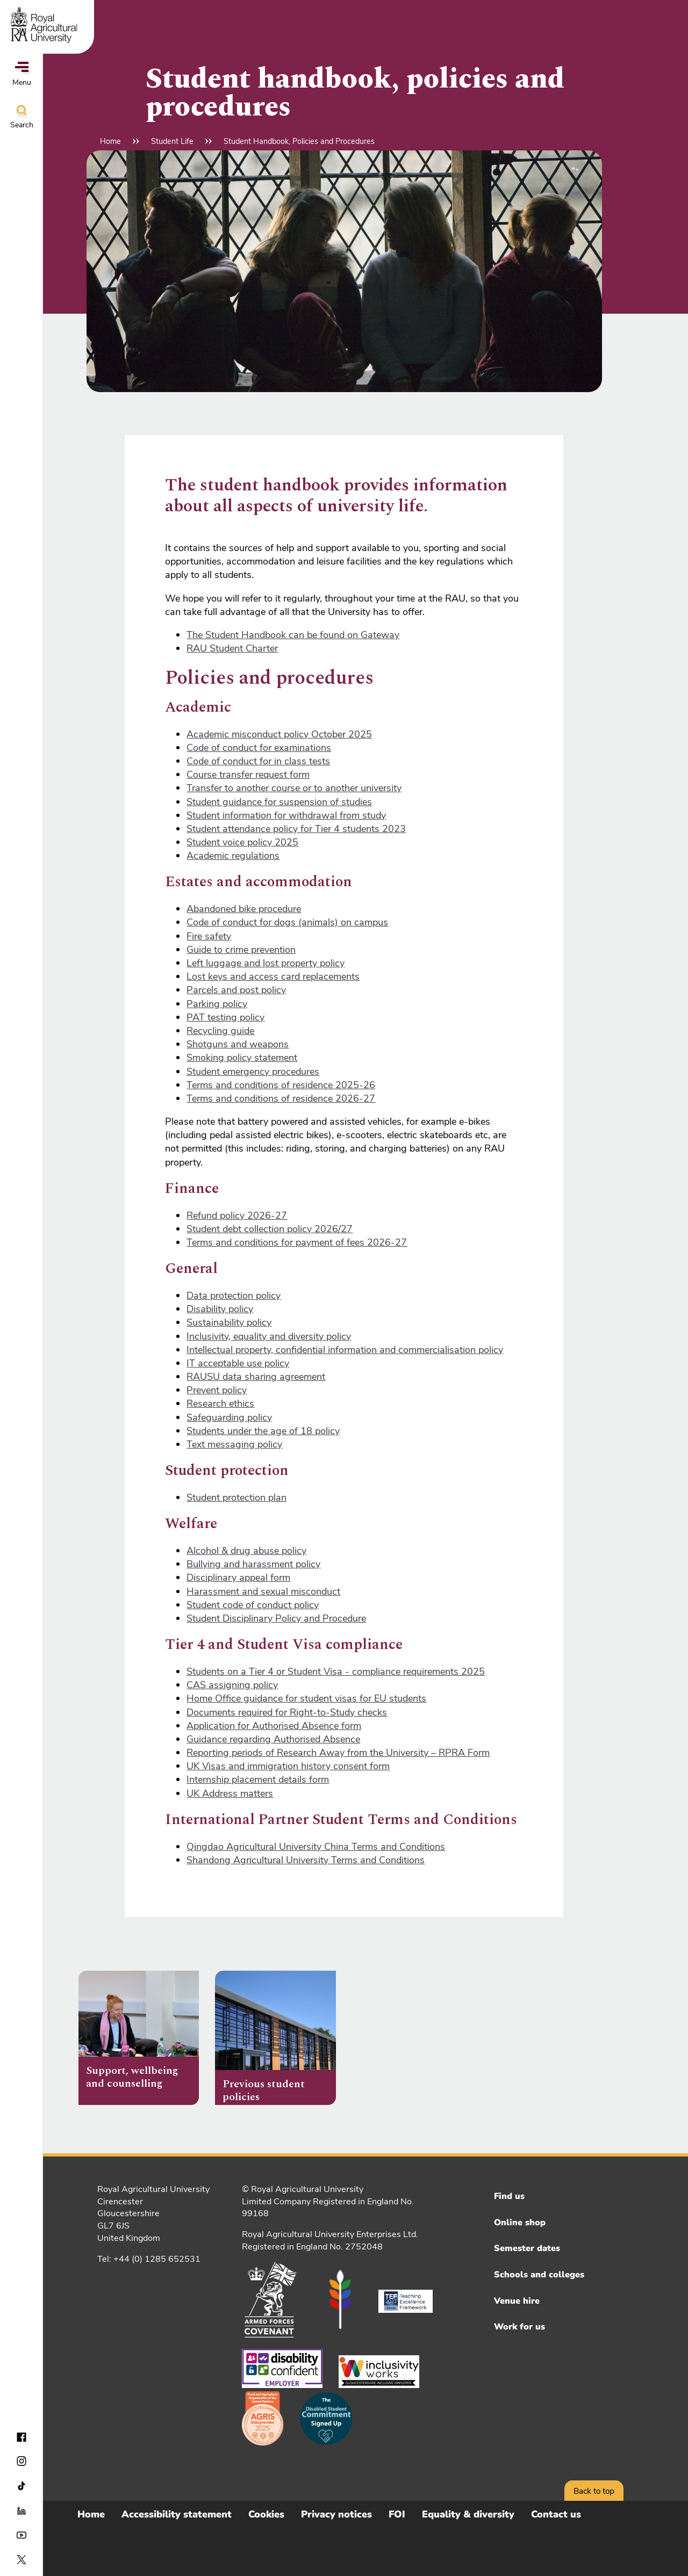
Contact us (556, 2514)
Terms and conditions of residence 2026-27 (281, 1098)
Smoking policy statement (242, 1057)
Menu (21, 75)
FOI (397, 2514)
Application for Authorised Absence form (274, 1725)
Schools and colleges (539, 2275)
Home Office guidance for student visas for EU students (306, 1698)
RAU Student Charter (232, 648)
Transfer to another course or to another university (294, 788)
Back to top (594, 2491)
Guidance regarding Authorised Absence (273, 1739)
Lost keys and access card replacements (273, 976)
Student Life (172, 141)
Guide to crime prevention (241, 949)
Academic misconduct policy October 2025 (279, 734)
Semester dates (527, 2248)
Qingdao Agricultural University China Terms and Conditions (316, 1846)
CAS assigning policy (232, 1684)
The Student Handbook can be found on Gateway (293, 634)
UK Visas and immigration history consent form (288, 1766)
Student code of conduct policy (253, 1604)
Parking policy (217, 1003)
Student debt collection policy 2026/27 (270, 1228)
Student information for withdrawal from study (286, 815)
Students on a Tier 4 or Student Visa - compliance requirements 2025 (336, 1671)
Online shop (520, 2222)
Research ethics (220, 1403)
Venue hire (517, 2301)
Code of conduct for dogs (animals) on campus (287, 922)
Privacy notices (336, 2514)
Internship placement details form (258, 1779)
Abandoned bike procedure (244, 908)
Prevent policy (217, 1390)
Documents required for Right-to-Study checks (287, 1712)
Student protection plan (236, 1497)
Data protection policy (234, 1295)
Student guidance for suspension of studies (279, 801)
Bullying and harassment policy (253, 1564)
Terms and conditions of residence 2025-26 (281, 1085)
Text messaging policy (234, 1444)
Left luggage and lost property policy (266, 963)
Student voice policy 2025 (242, 842)
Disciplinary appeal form (238, 1577)
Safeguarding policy (229, 1417)
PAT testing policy (225, 1017)
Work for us (519, 2327)
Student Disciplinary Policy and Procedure (276, 1618)
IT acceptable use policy (238, 1363)
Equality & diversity (468, 2514)
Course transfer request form (248, 774)
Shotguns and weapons (238, 1044)
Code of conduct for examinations (259, 747)
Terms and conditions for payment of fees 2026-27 (297, 1242)
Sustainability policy (229, 1322)
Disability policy (220, 1309)
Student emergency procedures (253, 1071)
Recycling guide (220, 1030)
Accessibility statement (176, 2514)
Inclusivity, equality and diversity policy (269, 1336)
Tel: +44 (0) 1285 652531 (148, 2259)
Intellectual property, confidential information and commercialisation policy (345, 1349)
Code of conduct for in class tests (258, 761)
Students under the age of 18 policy (263, 1430)
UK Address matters (230, 1793)
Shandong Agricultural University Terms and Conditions (306, 1860)
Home (110, 141)
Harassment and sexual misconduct (263, 1591)
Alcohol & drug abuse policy (246, 1550)
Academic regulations (233, 855)
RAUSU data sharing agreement (256, 1376)
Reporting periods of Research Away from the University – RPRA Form (338, 1752)
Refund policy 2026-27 (237, 1215)
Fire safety (209, 936)
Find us (509, 2196)
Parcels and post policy (236, 989)
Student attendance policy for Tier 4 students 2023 (296, 828)
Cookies (266, 2514)
